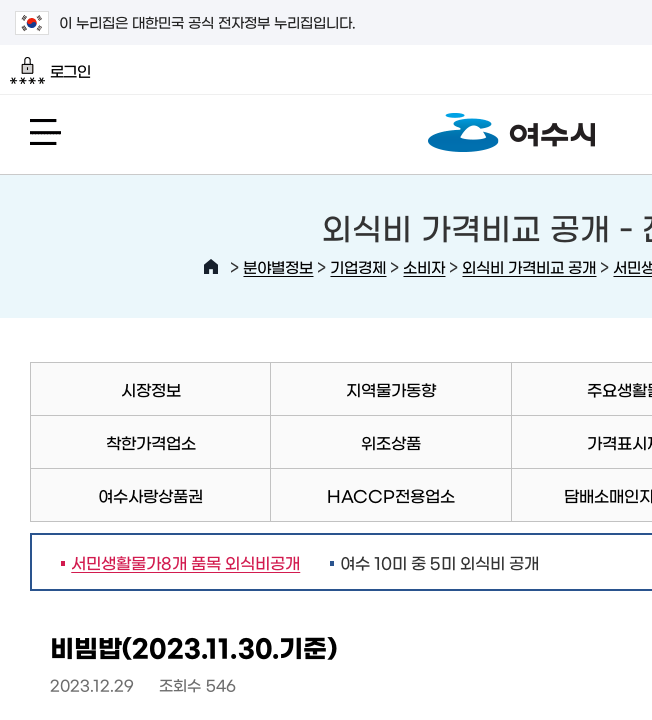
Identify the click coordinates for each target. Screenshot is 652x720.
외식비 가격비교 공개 (529, 266)
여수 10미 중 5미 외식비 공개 (439, 562)
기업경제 (358, 266)
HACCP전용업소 (391, 495)
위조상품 (391, 442)
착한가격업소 (151, 442)
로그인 (50, 71)
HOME (211, 267)
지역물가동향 (391, 389)
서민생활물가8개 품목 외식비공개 (180, 562)
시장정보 (151, 389)
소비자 (424, 266)
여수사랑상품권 (150, 495)
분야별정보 (278, 266)
